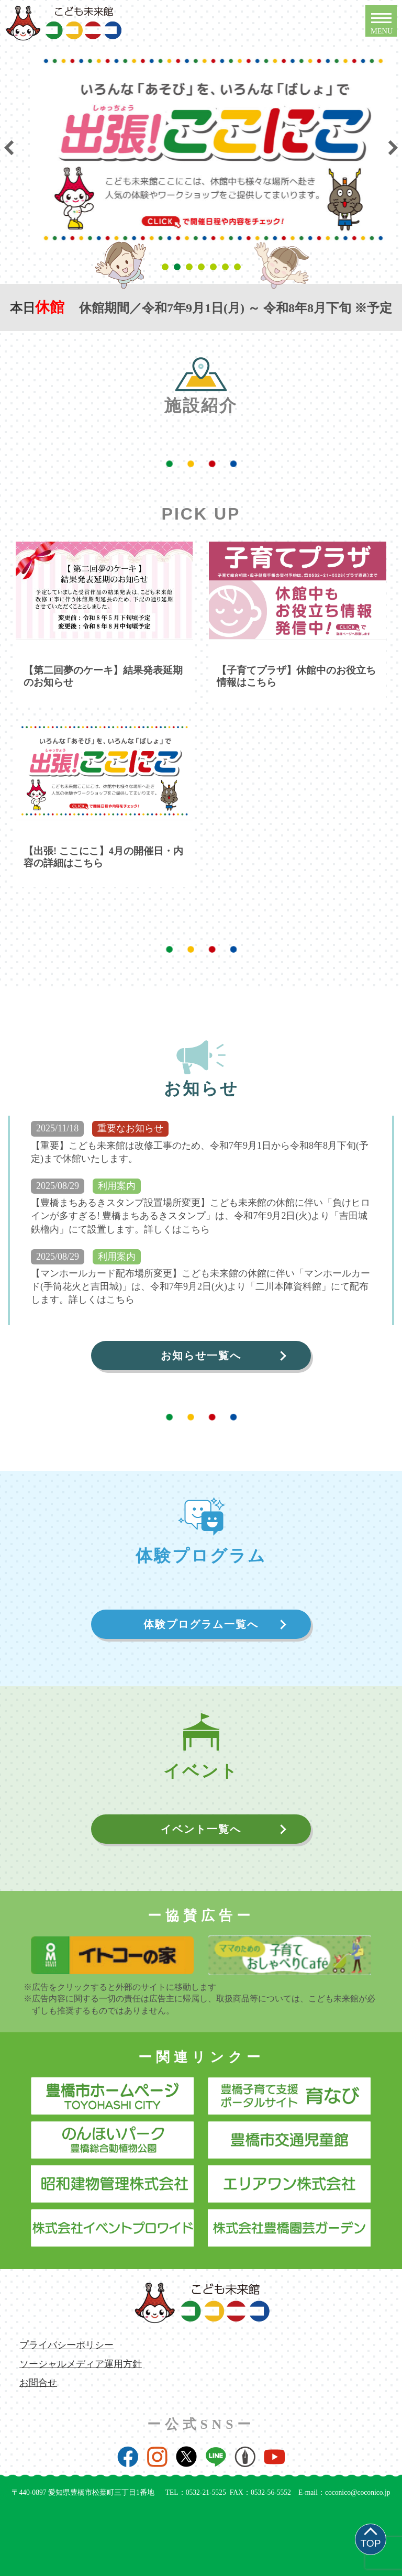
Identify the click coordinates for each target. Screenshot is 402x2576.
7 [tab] (239, 267)
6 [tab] (227, 267)
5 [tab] (215, 267)
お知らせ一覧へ (201, 1355)
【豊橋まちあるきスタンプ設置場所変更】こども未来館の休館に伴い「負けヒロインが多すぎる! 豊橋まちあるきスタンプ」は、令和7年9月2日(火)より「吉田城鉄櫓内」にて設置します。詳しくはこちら (200, 1215)
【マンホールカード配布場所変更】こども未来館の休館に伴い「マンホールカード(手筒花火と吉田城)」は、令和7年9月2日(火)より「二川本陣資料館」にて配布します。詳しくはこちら (200, 1286)
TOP (370, 2543)
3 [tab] (191, 267)
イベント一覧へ (201, 1829)
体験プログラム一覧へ (201, 1624)
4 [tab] (203, 267)
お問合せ (38, 2382)
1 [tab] (167, 267)
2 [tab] (179, 267)
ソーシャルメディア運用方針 (80, 2364)
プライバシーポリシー (66, 2345)
